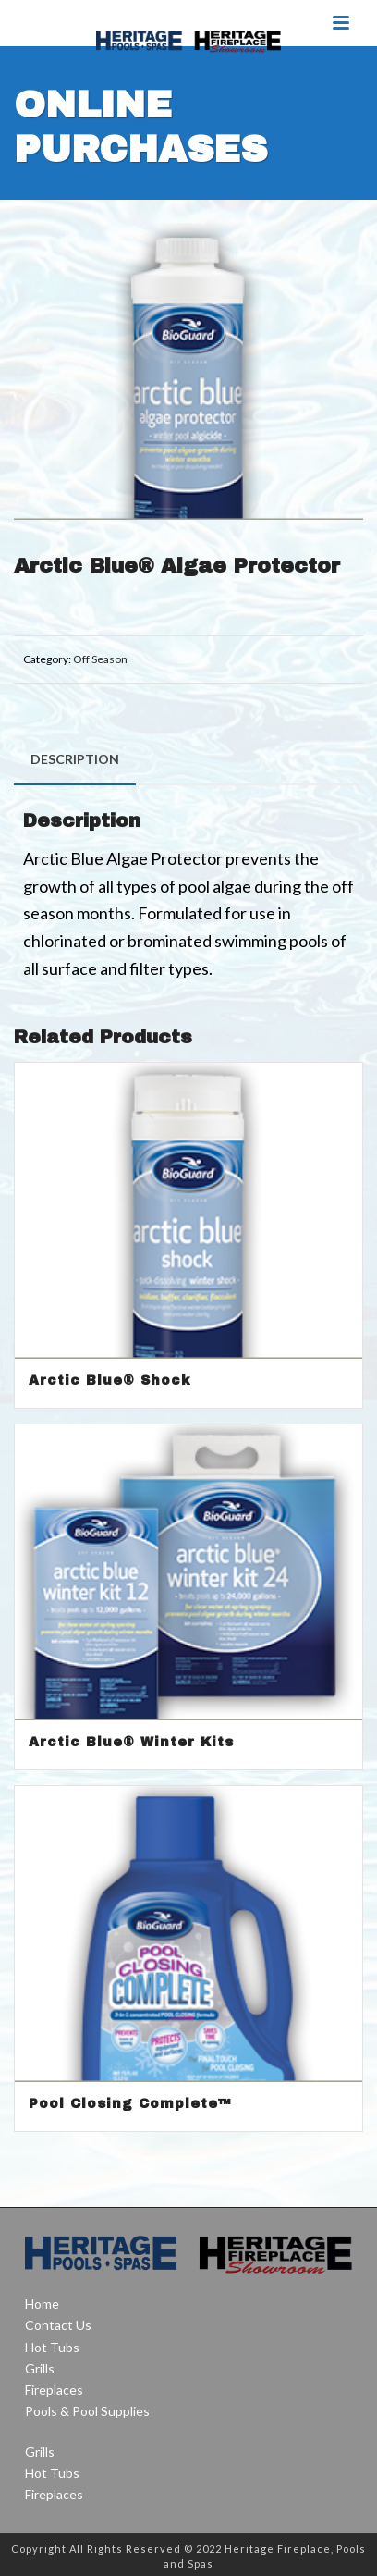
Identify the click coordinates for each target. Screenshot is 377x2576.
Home (42, 2303)
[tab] (75, 759)
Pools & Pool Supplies (87, 2411)
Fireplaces (54, 2389)
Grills (40, 2368)
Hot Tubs (52, 2347)
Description (74, 759)
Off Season (100, 659)
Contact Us (58, 2325)
